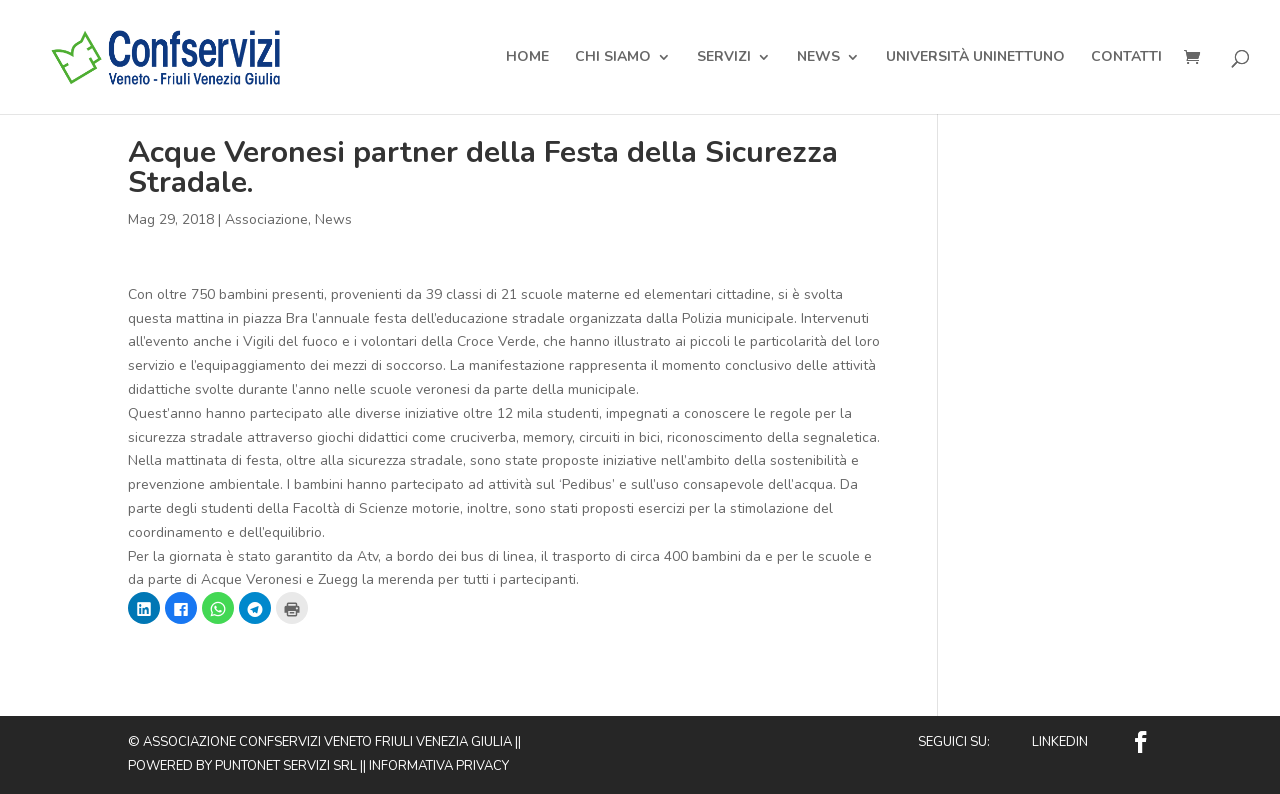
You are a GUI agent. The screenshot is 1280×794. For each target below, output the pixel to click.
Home (527, 58)
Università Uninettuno (975, 58)
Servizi (724, 58)
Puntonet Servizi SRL (286, 766)
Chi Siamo (613, 58)
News (818, 58)
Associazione (266, 219)
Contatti (1126, 58)
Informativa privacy (439, 766)
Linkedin (1060, 742)
